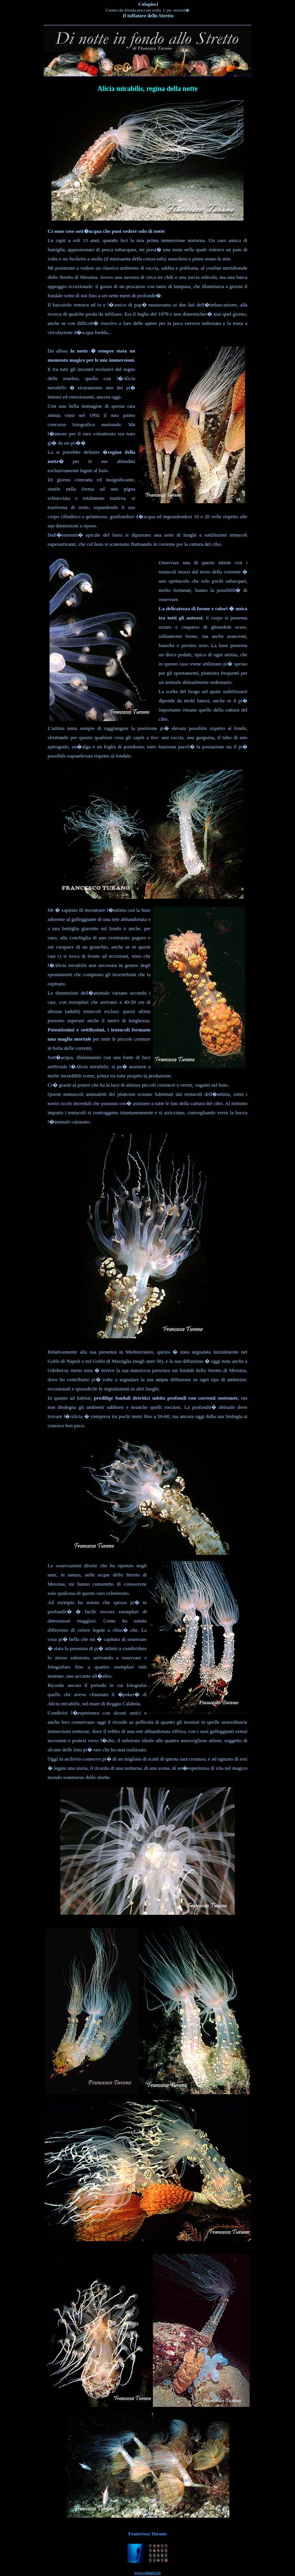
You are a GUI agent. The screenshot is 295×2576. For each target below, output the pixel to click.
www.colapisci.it (147, 2573)
